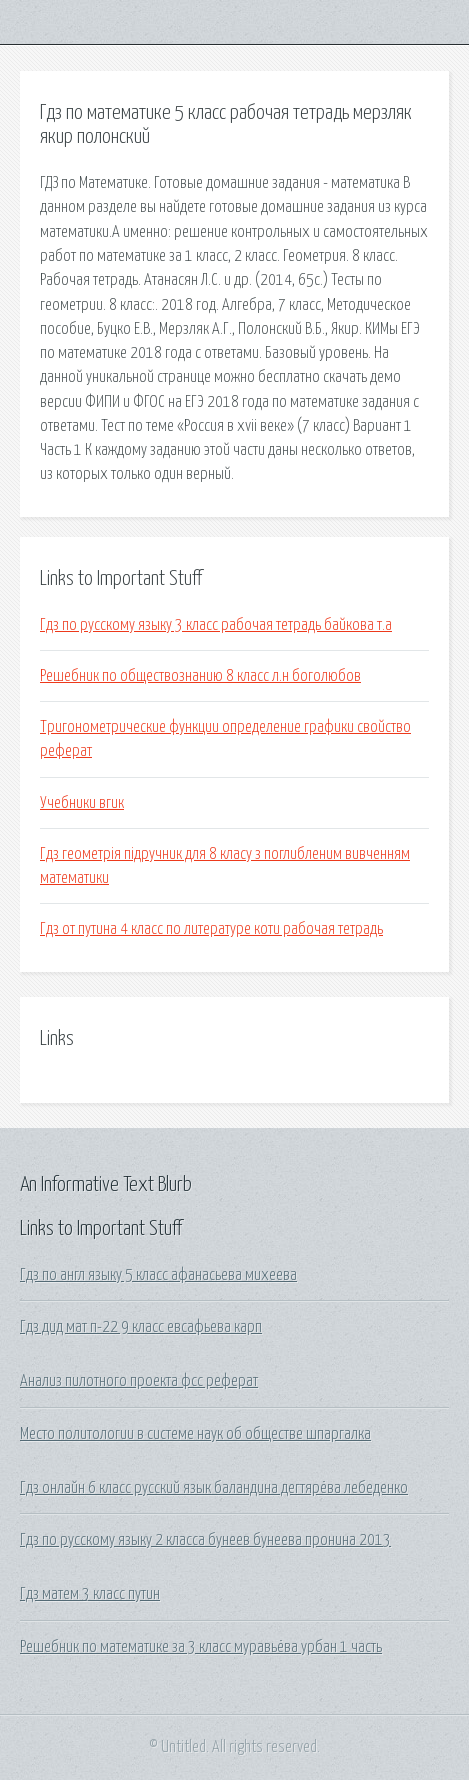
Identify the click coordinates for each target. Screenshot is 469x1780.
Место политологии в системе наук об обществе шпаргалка (195, 1434)
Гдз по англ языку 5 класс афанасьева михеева (158, 1275)
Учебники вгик (82, 803)
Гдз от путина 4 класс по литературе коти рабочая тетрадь (211, 929)
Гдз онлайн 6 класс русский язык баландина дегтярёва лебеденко (214, 1488)
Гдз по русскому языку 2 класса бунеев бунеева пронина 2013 (205, 1540)
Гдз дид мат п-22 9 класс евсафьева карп (141, 1327)
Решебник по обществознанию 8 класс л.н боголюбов (200, 676)
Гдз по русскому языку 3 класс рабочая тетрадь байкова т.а (216, 625)
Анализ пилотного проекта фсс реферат (139, 1381)
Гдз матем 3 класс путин (90, 1594)
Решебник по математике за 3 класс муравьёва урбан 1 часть (201, 1647)
